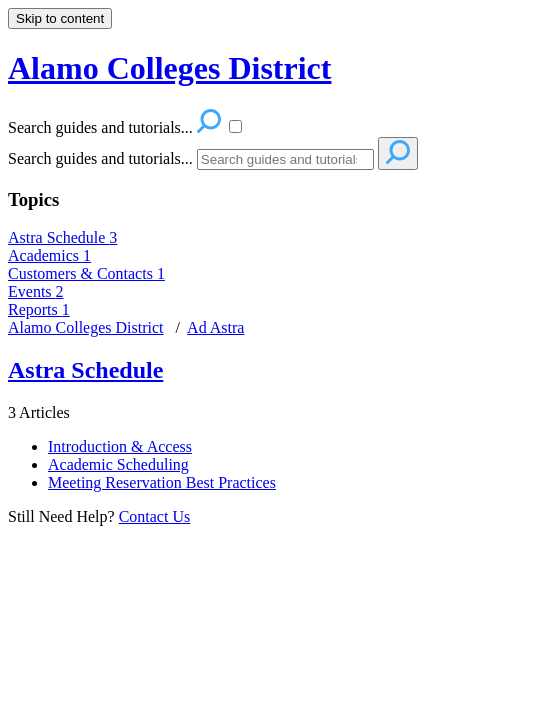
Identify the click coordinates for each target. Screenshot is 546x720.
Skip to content (60, 18)
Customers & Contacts (86, 273)
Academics (49, 255)
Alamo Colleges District (86, 327)
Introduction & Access (120, 446)
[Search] (285, 159)
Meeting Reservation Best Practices (162, 482)
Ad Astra (215, 327)
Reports (39, 309)
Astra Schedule (62, 237)
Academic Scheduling (118, 464)
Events (36, 291)
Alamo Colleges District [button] (169, 68)
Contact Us (155, 516)
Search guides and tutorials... (100, 158)
